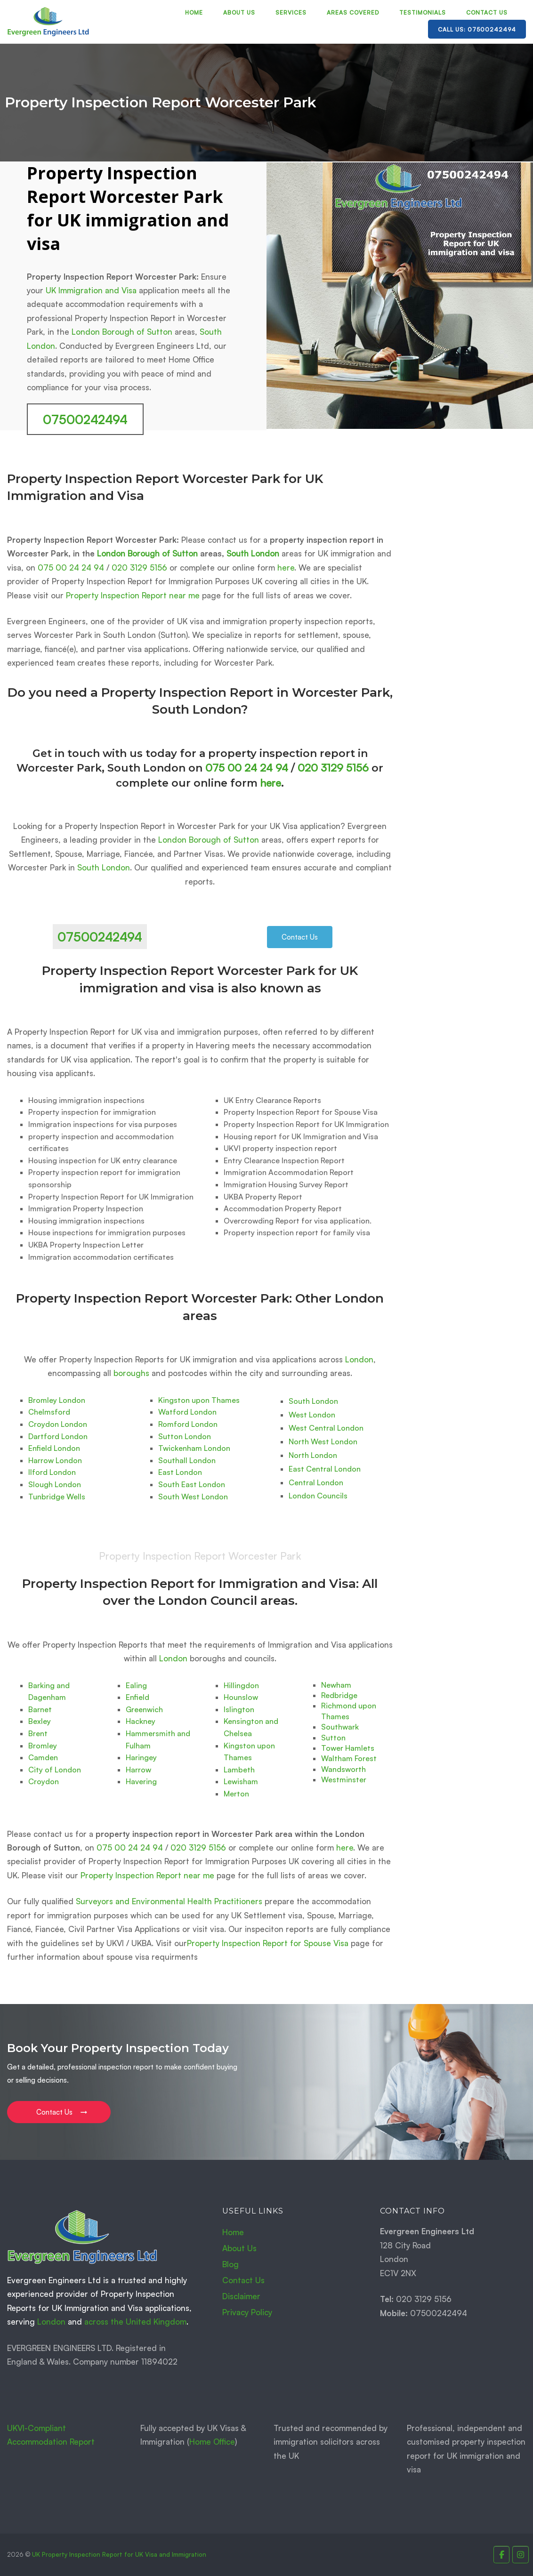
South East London (191, 1484)
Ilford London (52, 1472)
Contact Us (487, 12)
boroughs (131, 1373)
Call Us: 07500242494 (477, 29)
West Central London (326, 1428)
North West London (323, 1441)
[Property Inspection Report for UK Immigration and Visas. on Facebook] (501, 2554)
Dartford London (58, 1436)
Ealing (136, 1685)
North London (313, 1455)
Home (194, 12)
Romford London (188, 1424)
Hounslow (241, 1697)
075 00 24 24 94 (71, 567)
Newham (336, 1685)
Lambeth (239, 1769)
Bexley (39, 1721)
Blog (230, 2264)
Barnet (40, 1709)
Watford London (187, 1412)
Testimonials (422, 12)
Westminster (343, 1779)
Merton (236, 1793)
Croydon (43, 1781)
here (285, 567)
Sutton (333, 1737)
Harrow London (55, 1460)
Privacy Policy (247, 2312)
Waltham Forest (349, 1758)
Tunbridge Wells (56, 1496)
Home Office (212, 2442)
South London (252, 553)
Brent (38, 1733)
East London (180, 1472)
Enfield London (54, 1448)
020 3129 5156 (139, 567)
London (359, 1359)
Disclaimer (241, 2296)
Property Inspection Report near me (133, 595)
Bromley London (56, 1400)
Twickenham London (194, 1448)
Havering (141, 1781)
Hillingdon (241, 1685)
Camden (43, 1757)
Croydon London (57, 1424)
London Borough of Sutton (122, 332)
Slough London (54, 1484)
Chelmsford (49, 1412)
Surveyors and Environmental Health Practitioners (169, 1901)
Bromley (42, 1745)
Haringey (141, 1757)
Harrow (138, 1769)
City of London (54, 1769)
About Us (239, 12)
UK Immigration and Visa (91, 290)
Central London (316, 1482)
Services (291, 12)
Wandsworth (343, 1769)
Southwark (340, 1726)
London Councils (318, 1495)
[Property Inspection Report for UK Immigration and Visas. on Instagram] (520, 2554)
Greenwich (144, 1709)
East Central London (325, 1468)
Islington (239, 1709)
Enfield (137, 1697)
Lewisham (241, 1781)
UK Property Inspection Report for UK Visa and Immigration (119, 2554)
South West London (193, 1496)
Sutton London (184, 1436)
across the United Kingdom (135, 2321)
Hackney (140, 1721)
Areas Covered (353, 12)
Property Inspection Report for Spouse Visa (267, 1943)
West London (312, 1414)
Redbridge (339, 1695)
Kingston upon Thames (199, 1400)
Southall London (187, 1460)
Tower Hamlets (347, 1748)
